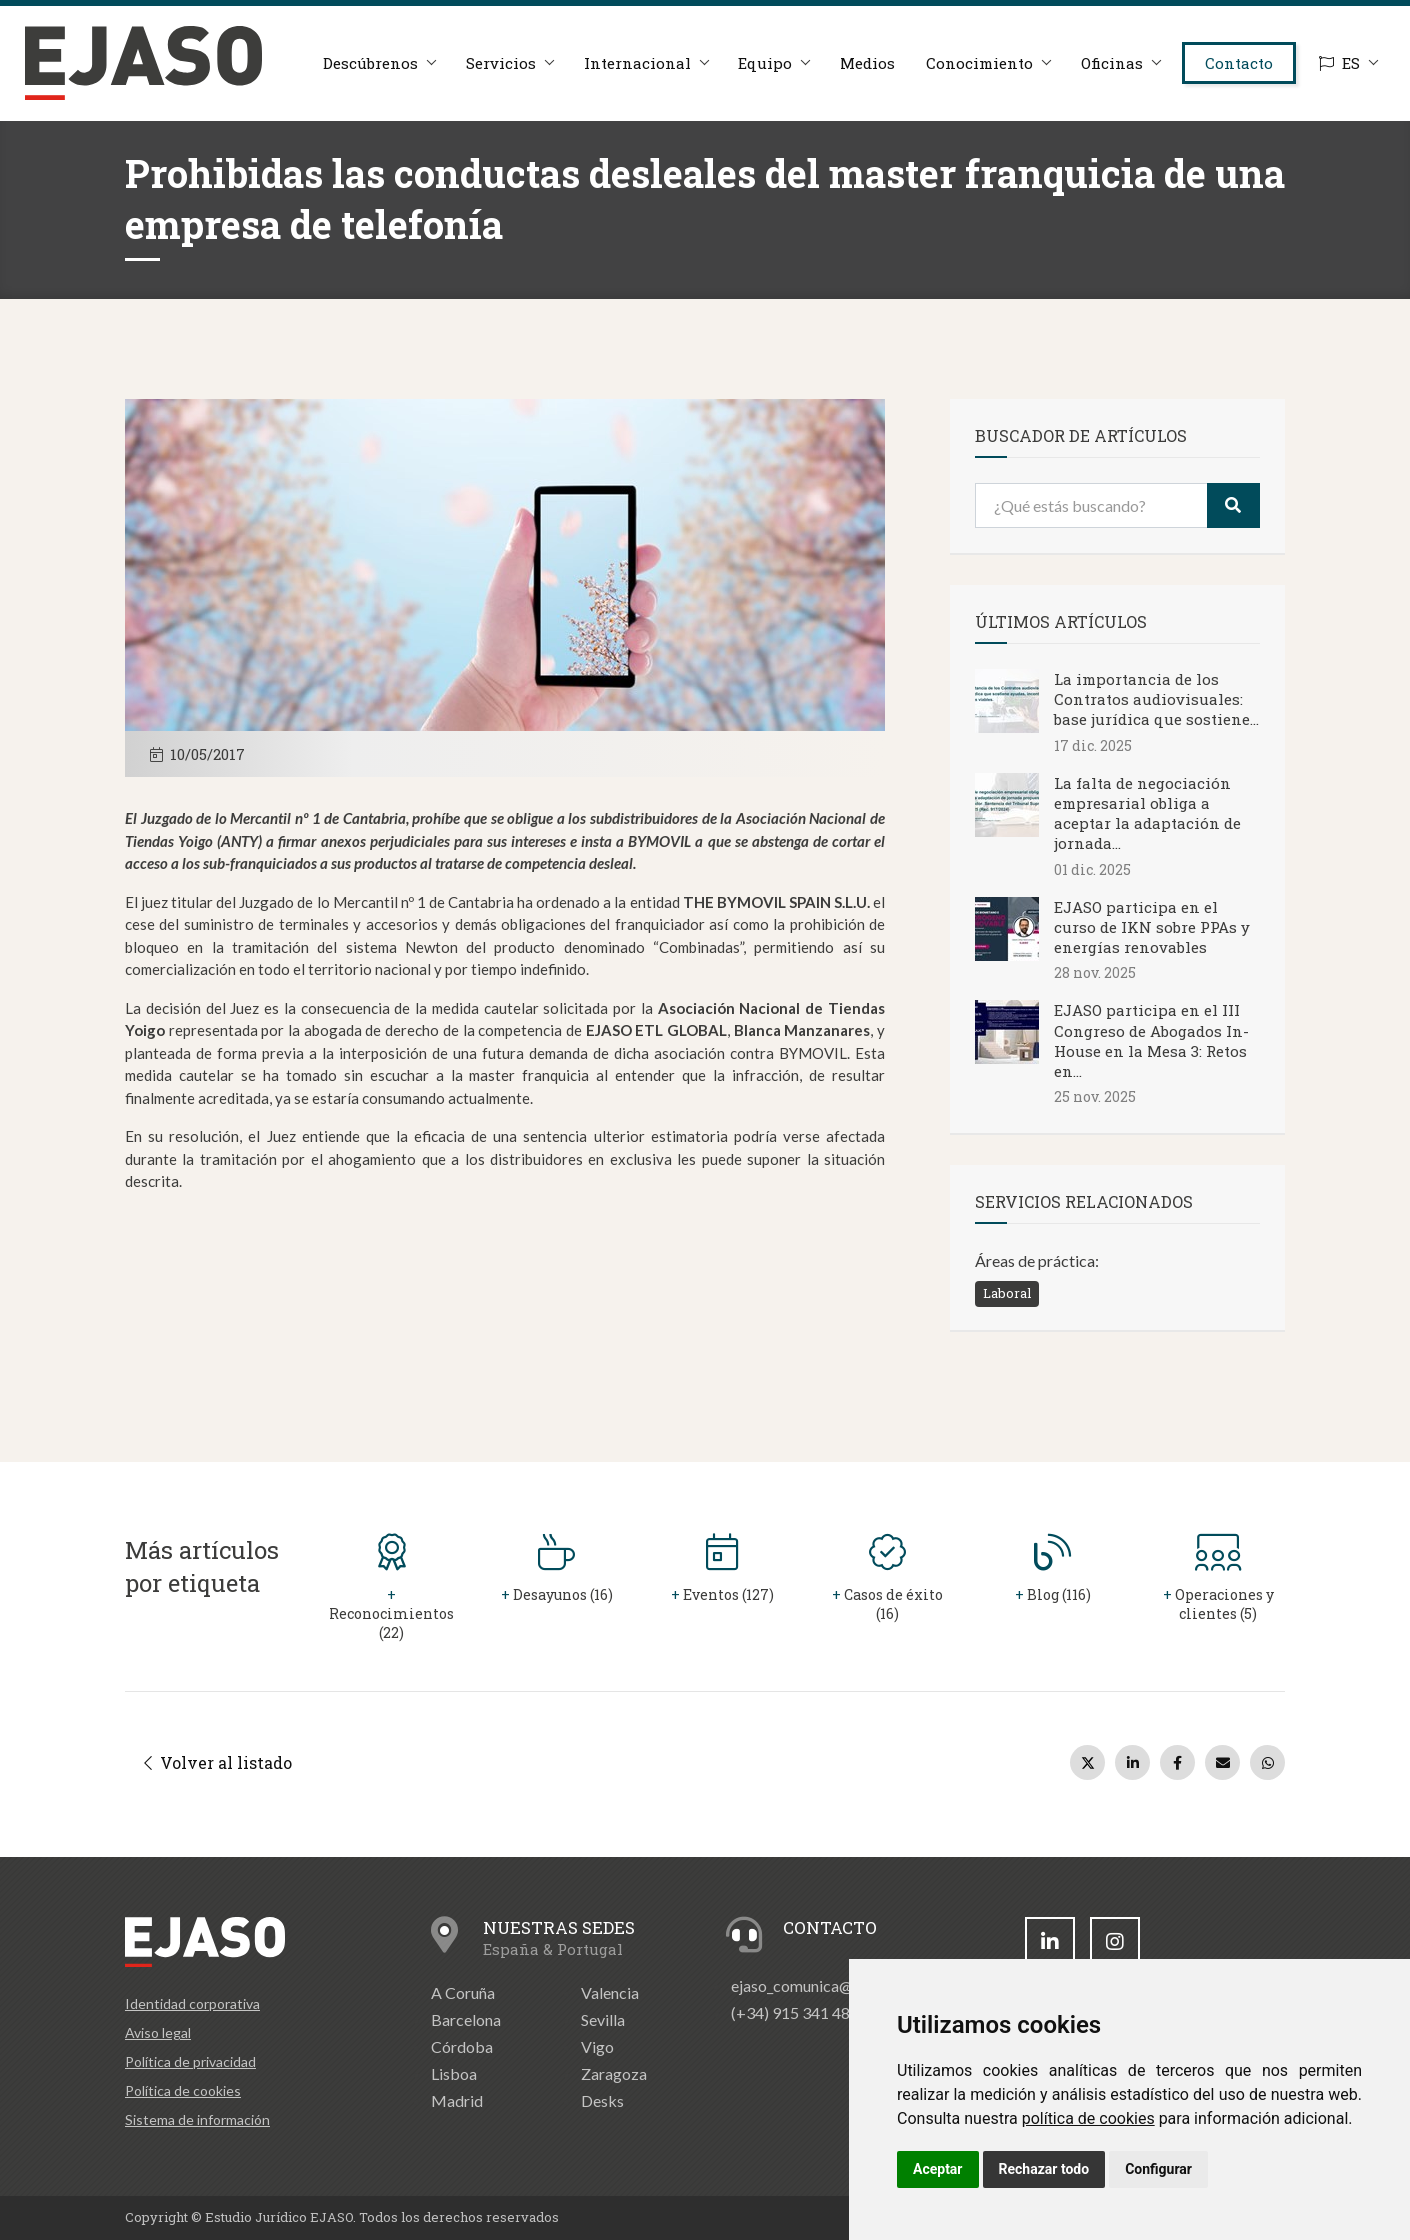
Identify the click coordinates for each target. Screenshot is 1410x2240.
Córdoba (462, 2046)
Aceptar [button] (938, 2169)
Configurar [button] (1158, 2169)
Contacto (1239, 63)
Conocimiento (978, 63)
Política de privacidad (190, 2061)
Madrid (457, 2100)
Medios (866, 63)
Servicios (499, 63)
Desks (602, 2100)
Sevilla (603, 2019)
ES (1339, 63)
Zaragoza (614, 2073)
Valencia (610, 1992)
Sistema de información (197, 2119)
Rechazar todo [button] (1044, 2169)
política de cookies (1088, 2118)
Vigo (597, 2046)
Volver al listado (218, 1762)
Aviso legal (158, 2032)
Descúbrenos (368, 63)
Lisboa (454, 2073)
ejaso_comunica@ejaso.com (826, 1985)
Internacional (635, 63)
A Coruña (463, 1992)
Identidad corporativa (192, 2003)
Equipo (764, 63)
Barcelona (466, 2019)
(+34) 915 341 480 (795, 2012)
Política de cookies (183, 2090)
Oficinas (1111, 63)
